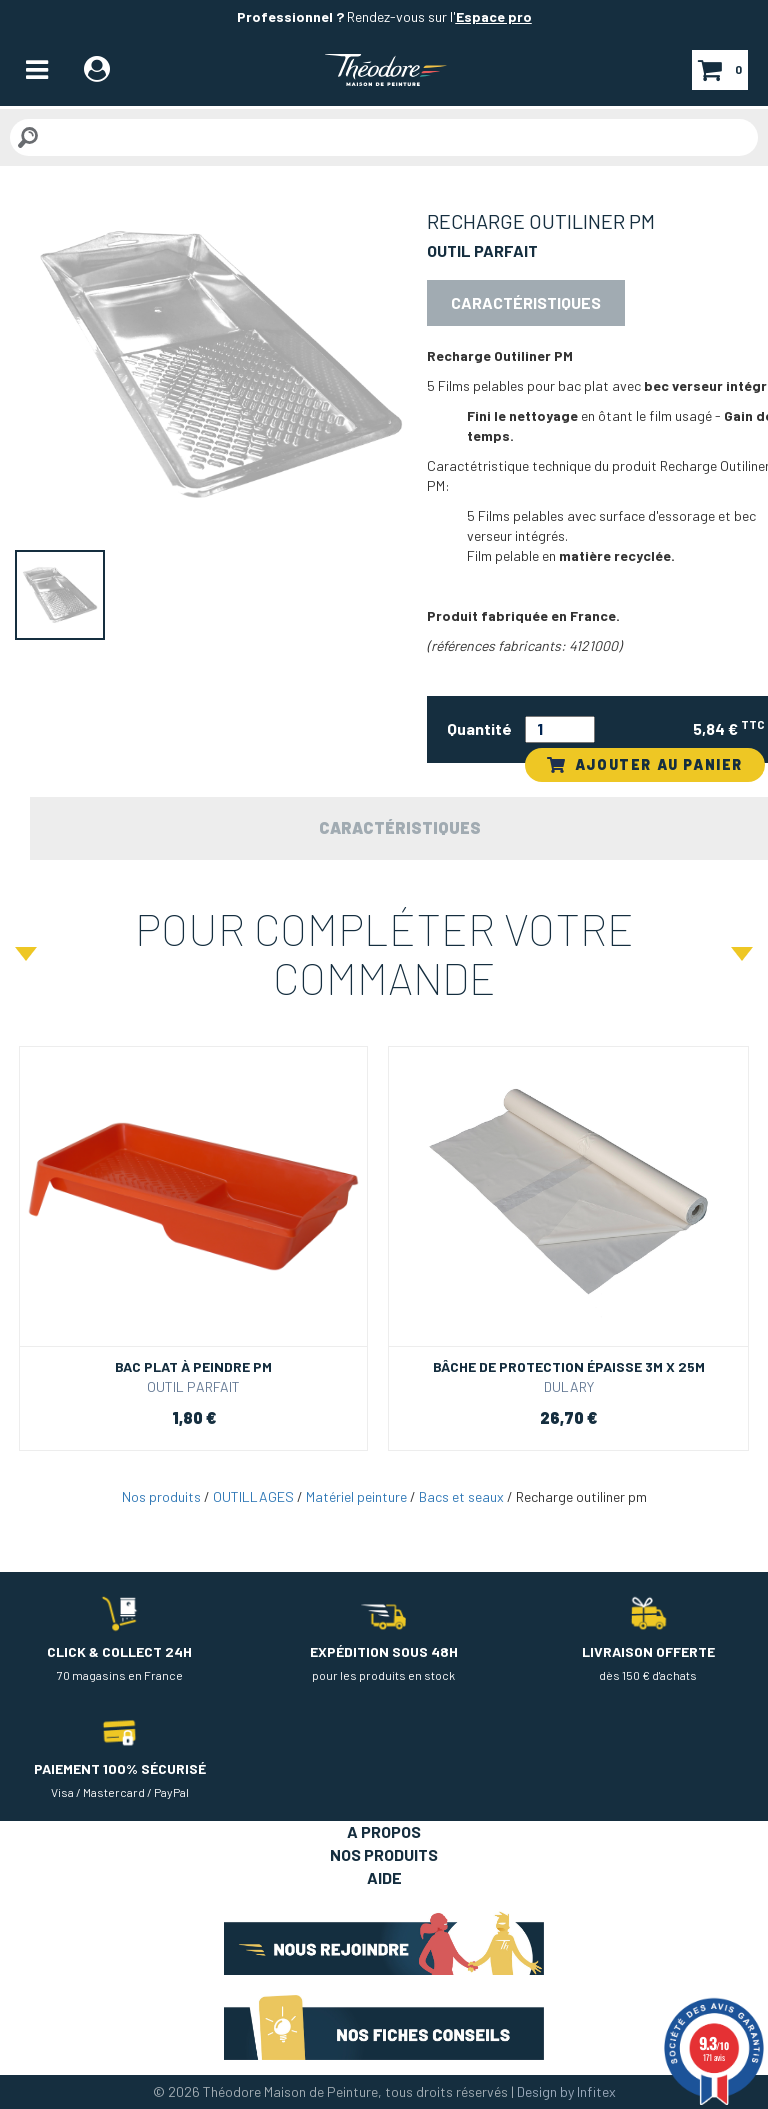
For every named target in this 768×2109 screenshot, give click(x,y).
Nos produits (161, 1496)
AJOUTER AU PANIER (645, 764)
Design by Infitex (566, 2091)
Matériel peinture (356, 1496)
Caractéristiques (526, 302)
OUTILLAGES (253, 1496)
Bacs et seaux (461, 1496)
